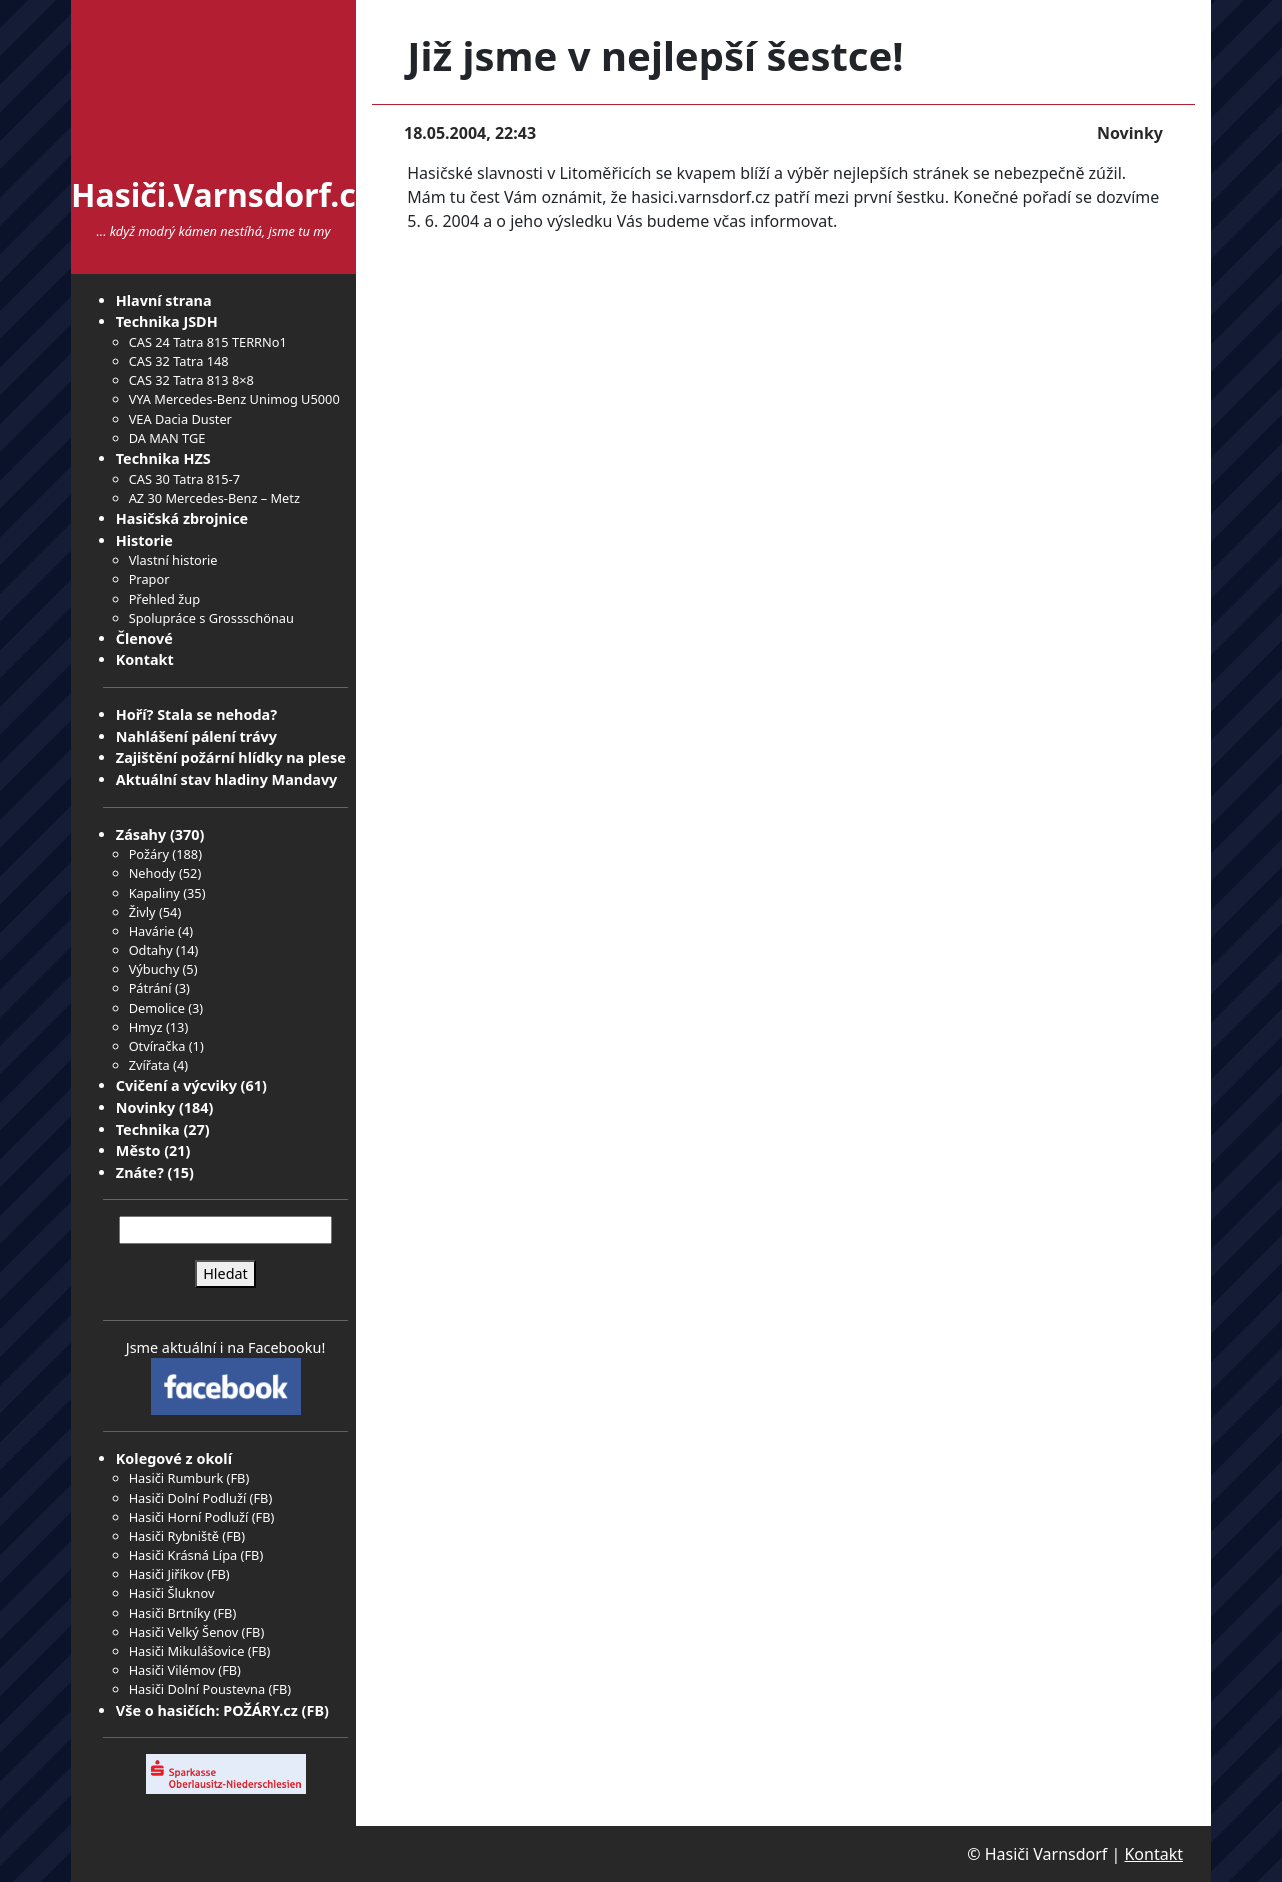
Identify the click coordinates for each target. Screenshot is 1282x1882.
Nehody (152, 873)
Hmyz (146, 1027)
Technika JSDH (167, 321)
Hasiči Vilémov (172, 1670)
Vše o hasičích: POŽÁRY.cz (207, 1710)
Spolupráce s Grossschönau (211, 618)
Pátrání (150, 988)
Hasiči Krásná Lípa (183, 1555)
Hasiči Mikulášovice (187, 1651)
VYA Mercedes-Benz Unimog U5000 (234, 399)
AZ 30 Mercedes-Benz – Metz (214, 498)
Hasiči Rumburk (176, 1478)
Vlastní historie (173, 560)
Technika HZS (163, 458)
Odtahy (151, 950)
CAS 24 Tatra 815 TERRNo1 (208, 342)
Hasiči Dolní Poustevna (197, 1689)
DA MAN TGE (167, 438)
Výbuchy (154, 969)
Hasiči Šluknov (172, 1593)
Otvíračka (157, 1046)
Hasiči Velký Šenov (184, 1632)
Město (138, 1150)
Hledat (225, 1273)
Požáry (149, 854)
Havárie (152, 931)
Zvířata (149, 1065)
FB (237, 1478)
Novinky (145, 1107)
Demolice (157, 1008)
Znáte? (140, 1172)
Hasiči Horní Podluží (189, 1517)
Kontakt (145, 659)
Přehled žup (164, 599)
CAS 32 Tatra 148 (179, 361)
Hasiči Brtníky (170, 1613)
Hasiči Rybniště (174, 1536)
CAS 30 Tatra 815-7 (184, 479)
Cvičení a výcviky (176, 1085)
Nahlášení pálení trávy (196, 736)
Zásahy (141, 834)
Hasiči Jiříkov (166, 1574)
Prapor (149, 579)
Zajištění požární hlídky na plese (231, 757)
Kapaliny (154, 893)
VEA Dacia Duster (180, 419)
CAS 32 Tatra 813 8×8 (191, 380)
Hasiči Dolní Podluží (188, 1498)
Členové (144, 638)
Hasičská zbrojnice (182, 518)
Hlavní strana (164, 300)
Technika (148, 1129)
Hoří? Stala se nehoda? (196, 714)
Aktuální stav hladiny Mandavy (227, 779)
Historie (144, 540)
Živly (142, 912)
